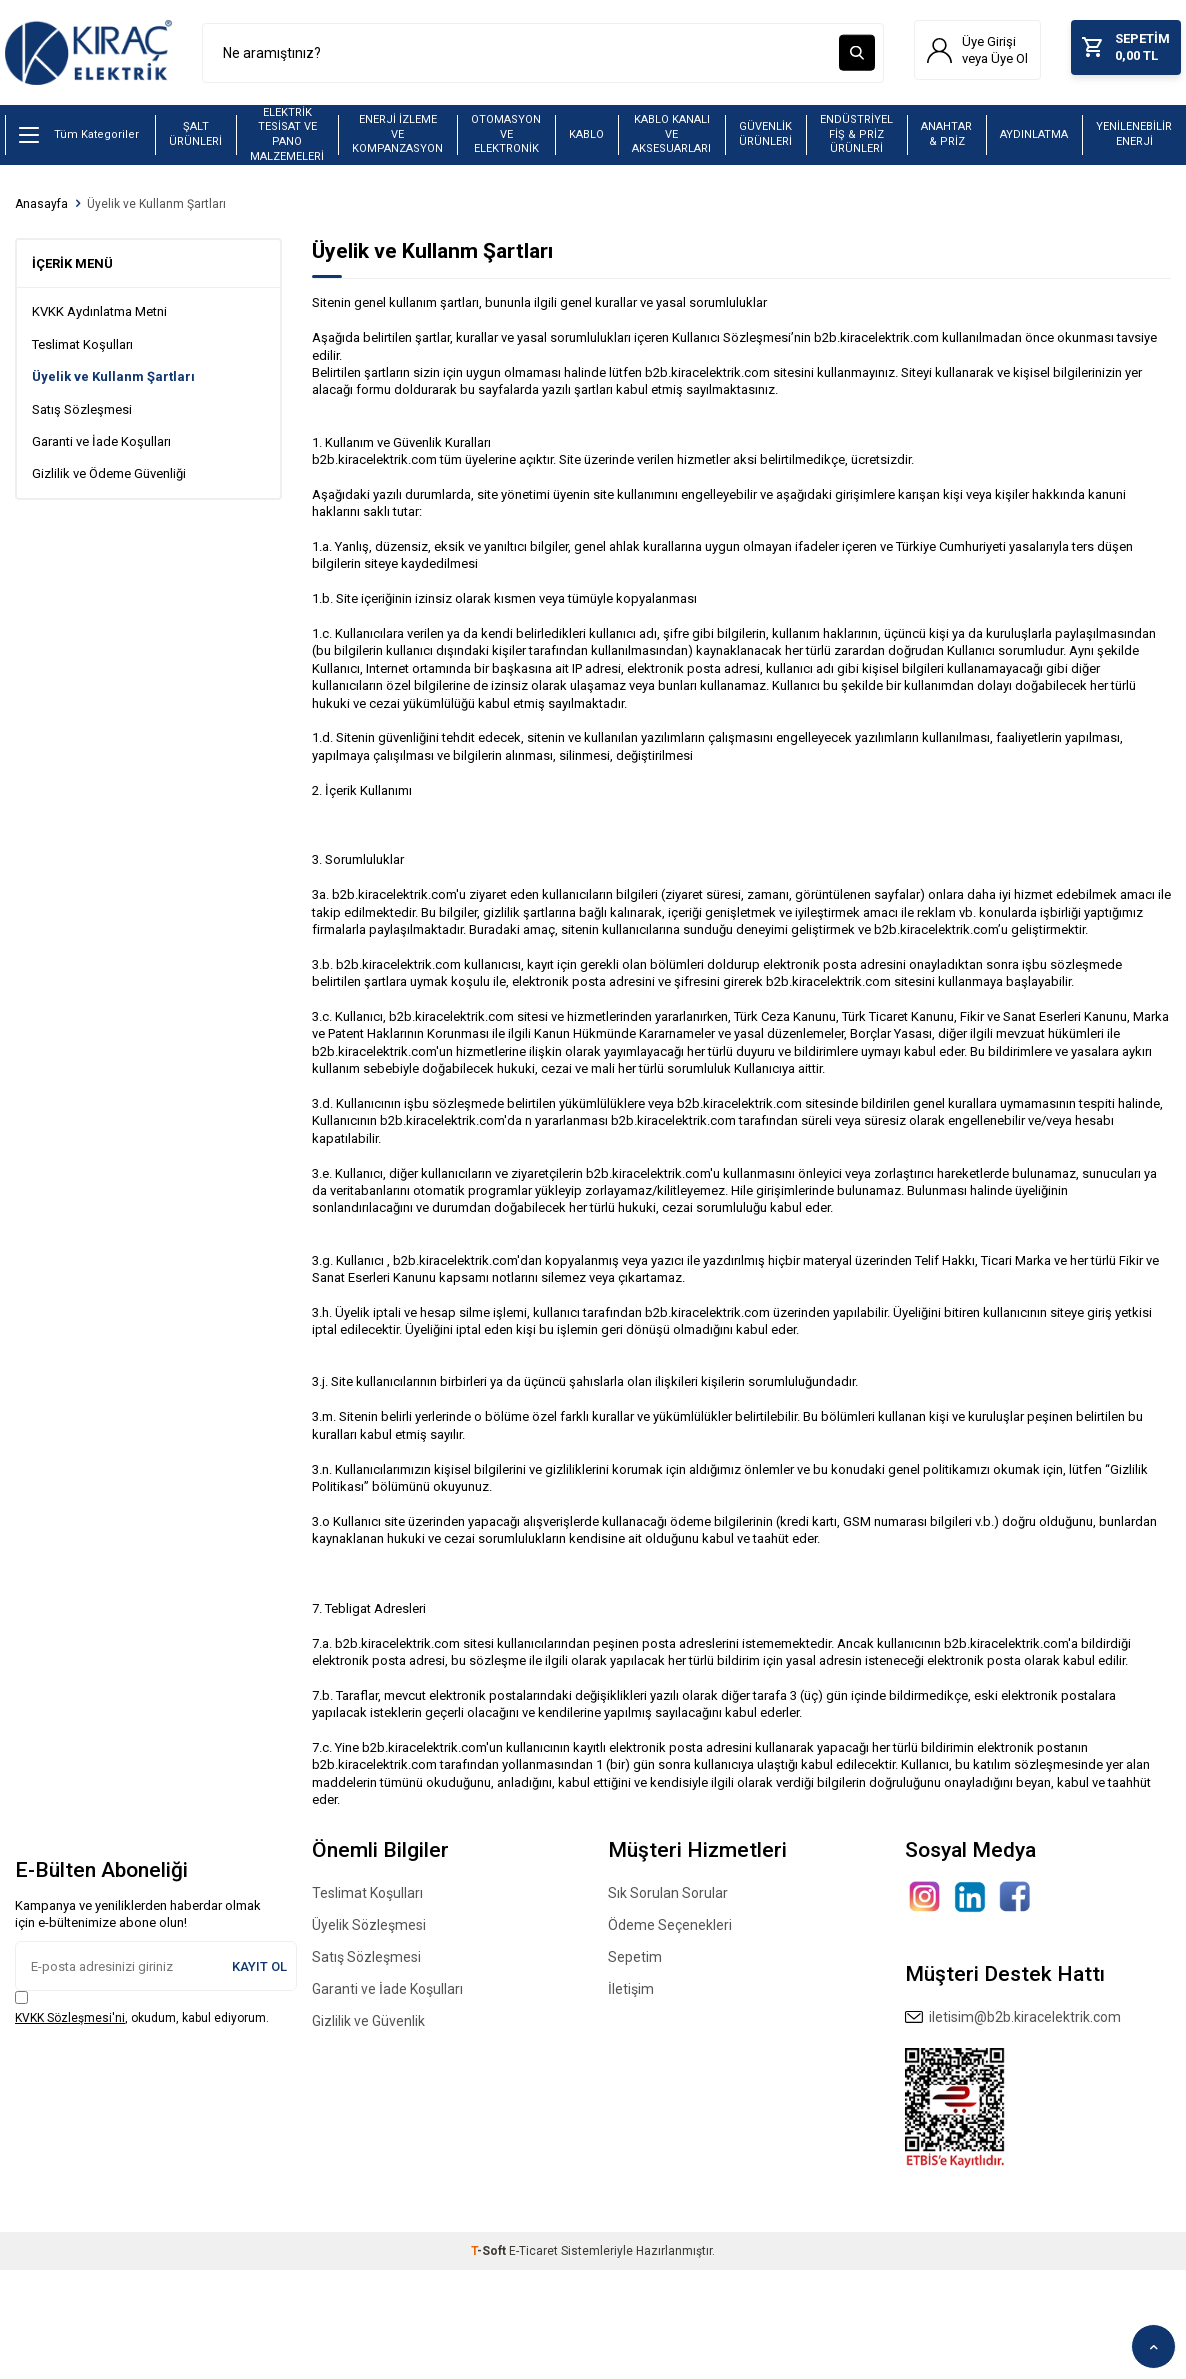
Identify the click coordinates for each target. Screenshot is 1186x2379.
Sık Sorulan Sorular (668, 1898)
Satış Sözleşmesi (82, 414)
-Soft (490, 2256)
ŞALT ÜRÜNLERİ (195, 139)
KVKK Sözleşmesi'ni (70, 2023)
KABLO (586, 139)
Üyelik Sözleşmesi (369, 1930)
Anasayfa (41, 209)
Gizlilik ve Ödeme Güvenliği (109, 478)
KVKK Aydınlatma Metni (99, 316)
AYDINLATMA (1034, 139)
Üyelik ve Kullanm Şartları (156, 209)
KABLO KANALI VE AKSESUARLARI (671, 139)
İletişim (631, 1994)
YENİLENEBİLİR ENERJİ (1134, 139)
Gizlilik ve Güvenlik (368, 2026)
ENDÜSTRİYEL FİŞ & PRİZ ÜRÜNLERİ (856, 139)
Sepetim (635, 1962)
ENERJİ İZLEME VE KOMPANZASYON (397, 139)
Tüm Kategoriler (79, 140)
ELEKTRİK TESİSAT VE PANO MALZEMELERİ (287, 139)
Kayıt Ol (259, 1971)
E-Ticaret (533, 2256)
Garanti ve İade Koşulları (101, 446)
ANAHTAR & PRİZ (946, 139)
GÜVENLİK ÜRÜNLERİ (765, 139)
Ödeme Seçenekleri (670, 1930)
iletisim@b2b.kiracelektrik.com (1013, 2022)
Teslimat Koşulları (82, 349)
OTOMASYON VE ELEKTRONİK (506, 139)
